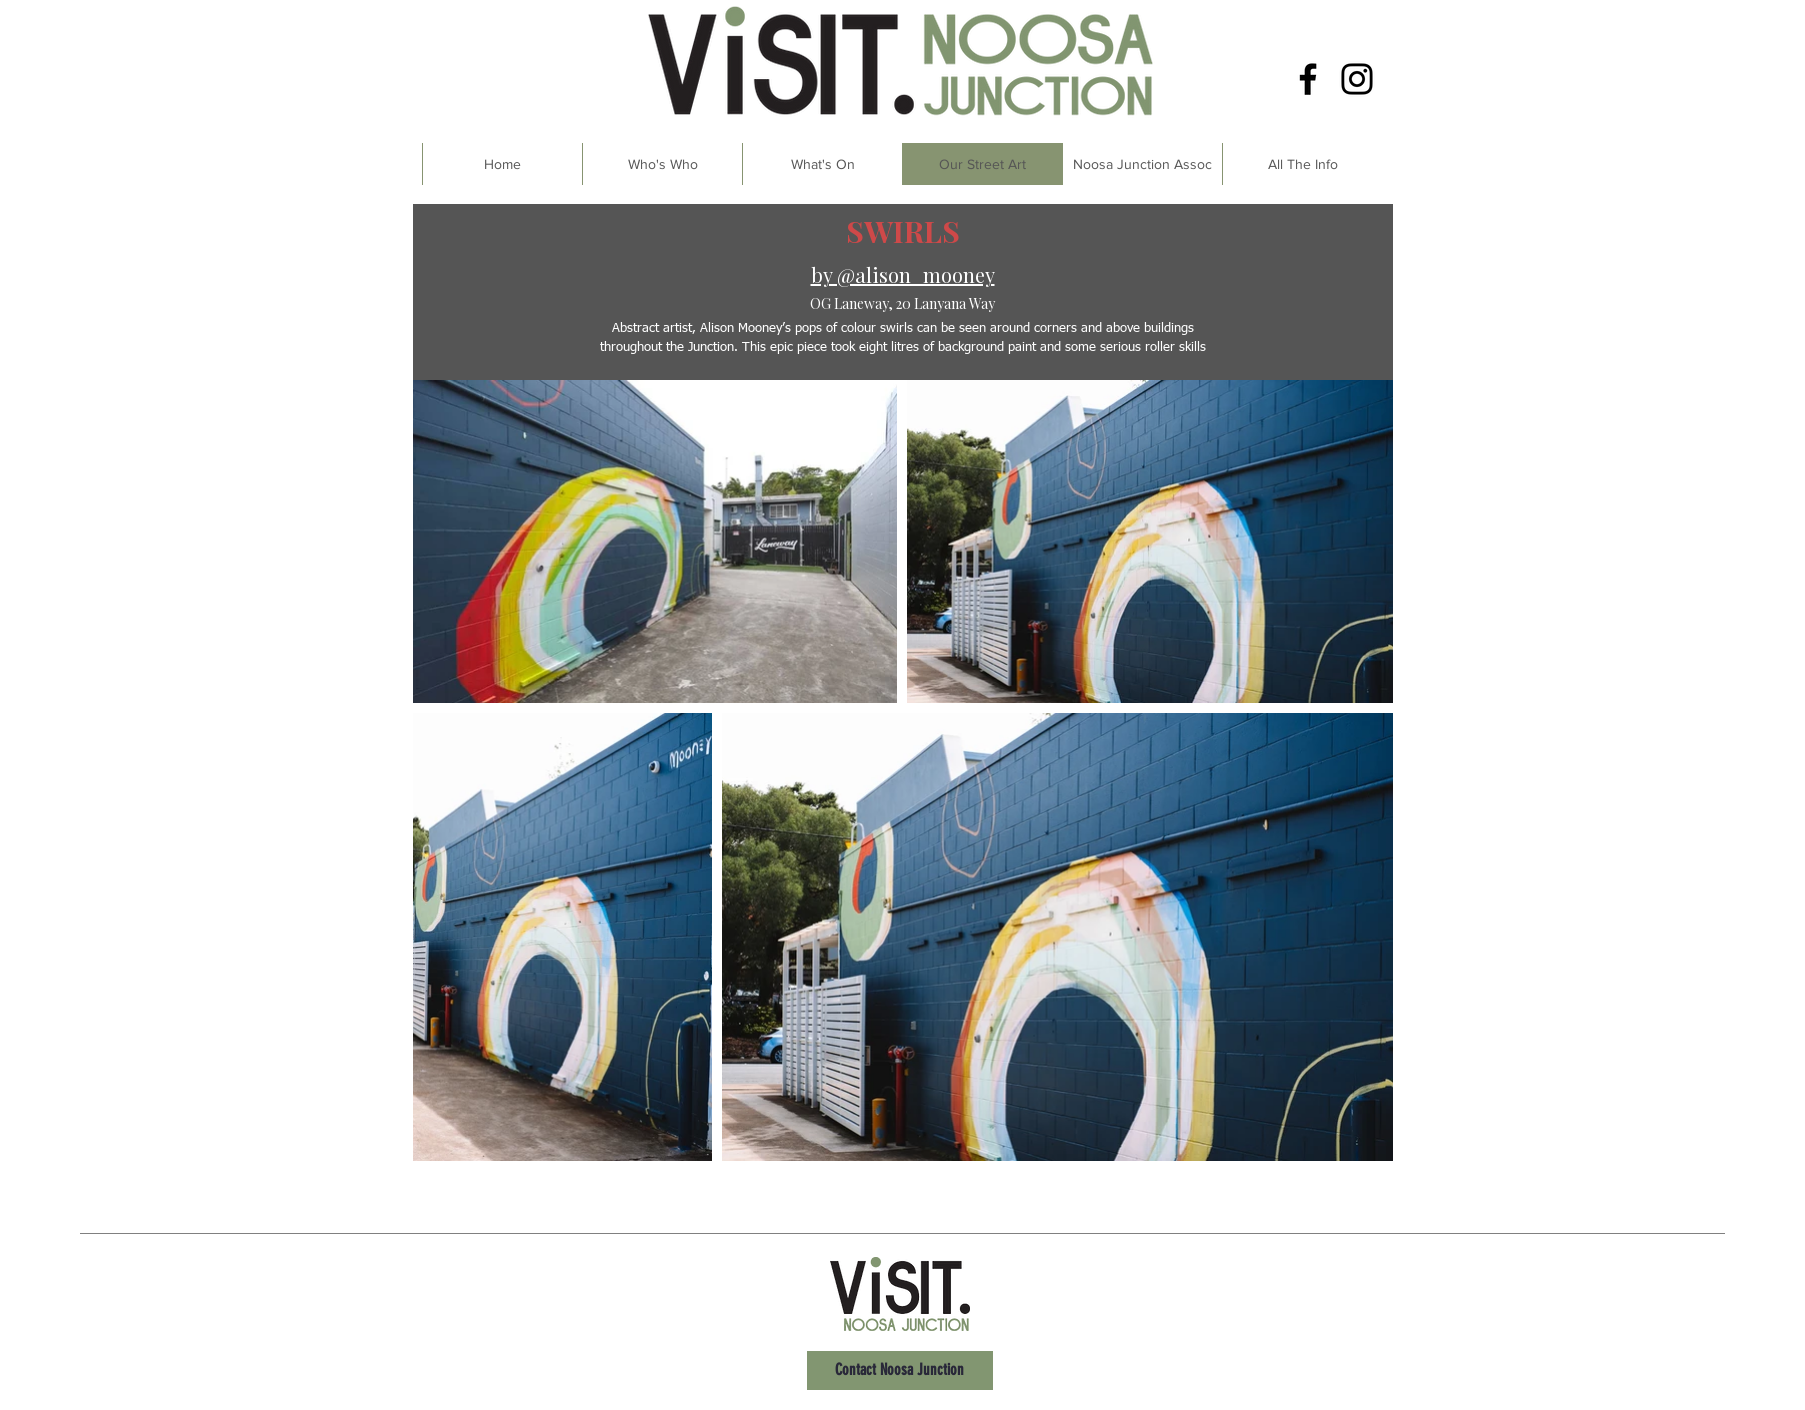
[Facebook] (1308, 79)
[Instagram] (1357, 79)
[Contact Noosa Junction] (900, 1370)
